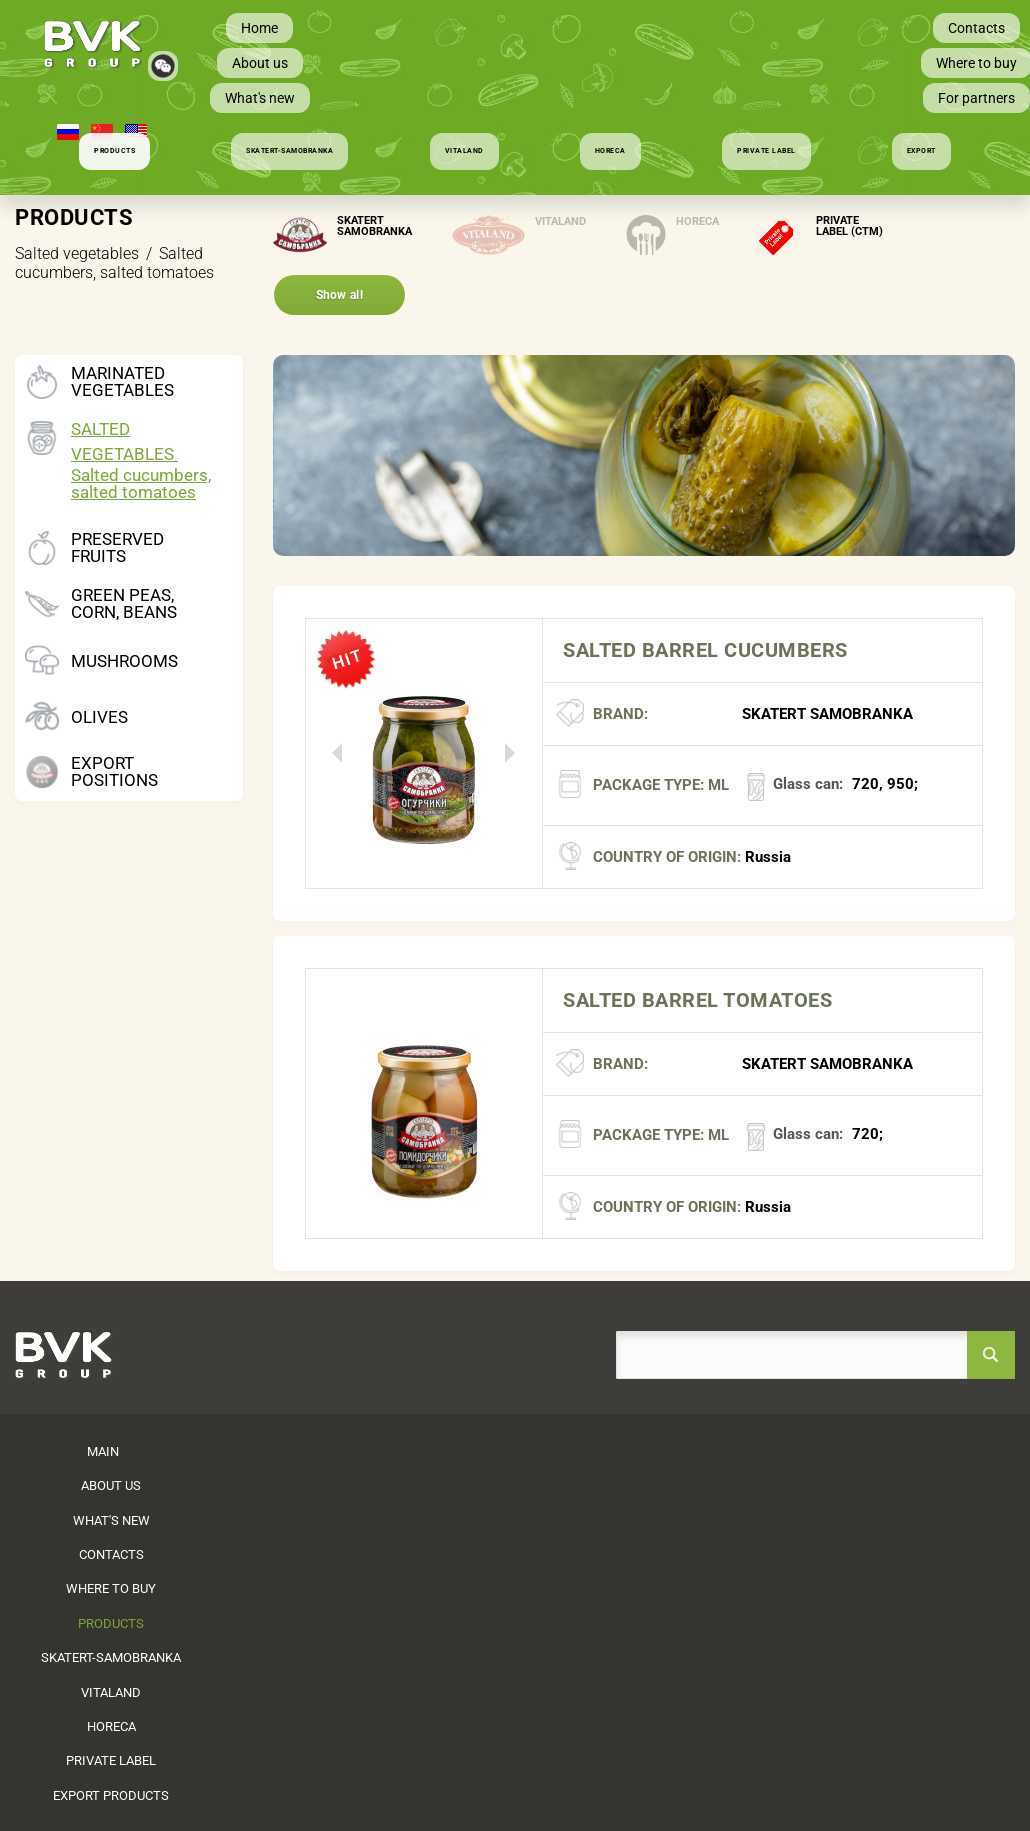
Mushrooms (124, 661)
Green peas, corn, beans (124, 604)
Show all (339, 295)
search (991, 1355)
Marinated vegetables (122, 382)
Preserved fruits (117, 548)
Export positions (114, 772)
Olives (99, 717)
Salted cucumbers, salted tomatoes (141, 483)
